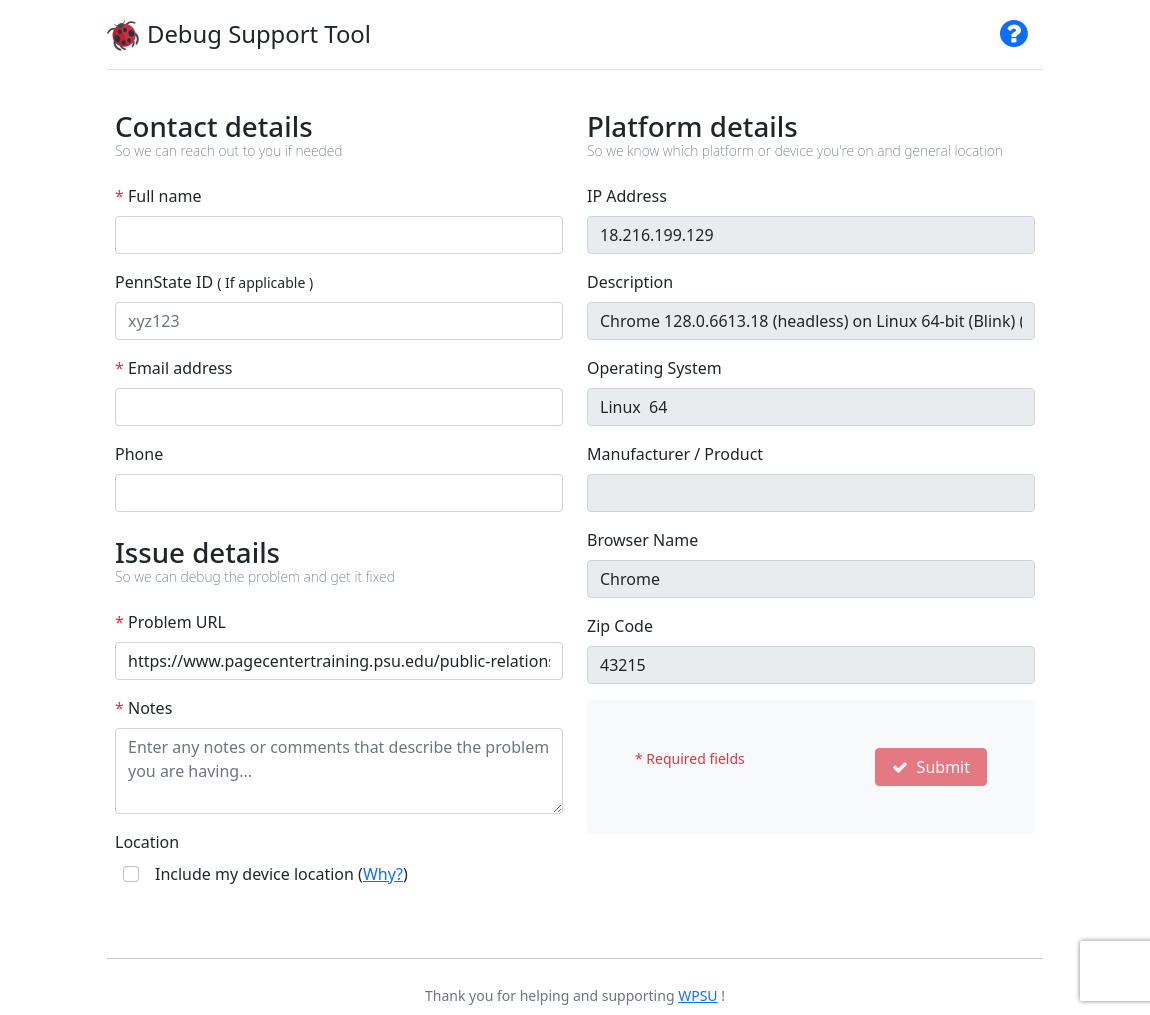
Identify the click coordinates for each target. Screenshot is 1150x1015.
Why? (383, 874)
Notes (143, 708)
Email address (174, 368)
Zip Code (620, 626)
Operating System (654, 368)
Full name (158, 196)
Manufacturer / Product (675, 454)
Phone (139, 454)
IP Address (627, 196)
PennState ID (214, 282)
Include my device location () (281, 874)
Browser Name (642, 540)
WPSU (697, 995)
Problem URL (170, 622)
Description (630, 282)
